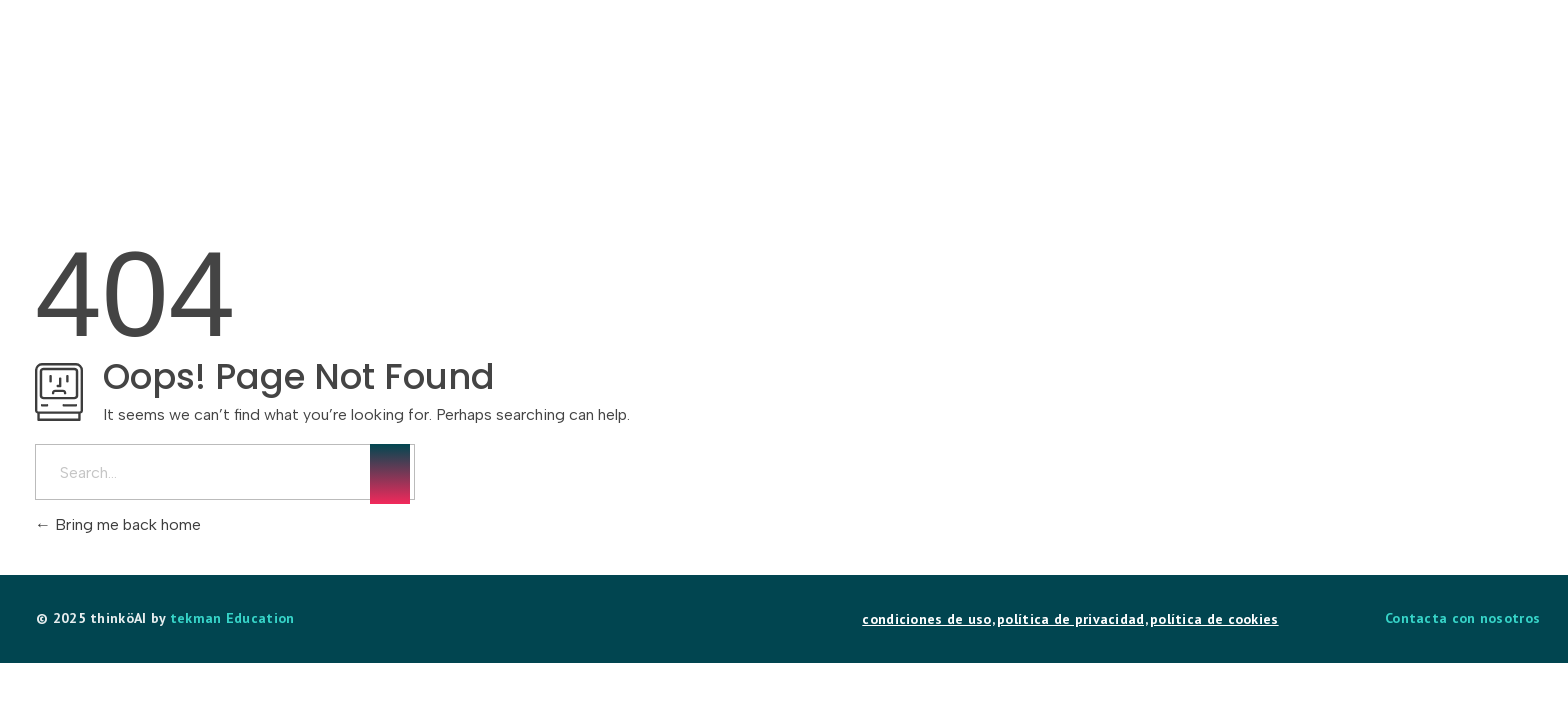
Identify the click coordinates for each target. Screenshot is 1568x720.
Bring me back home (118, 524)
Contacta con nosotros (1462, 618)
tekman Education (232, 618)
